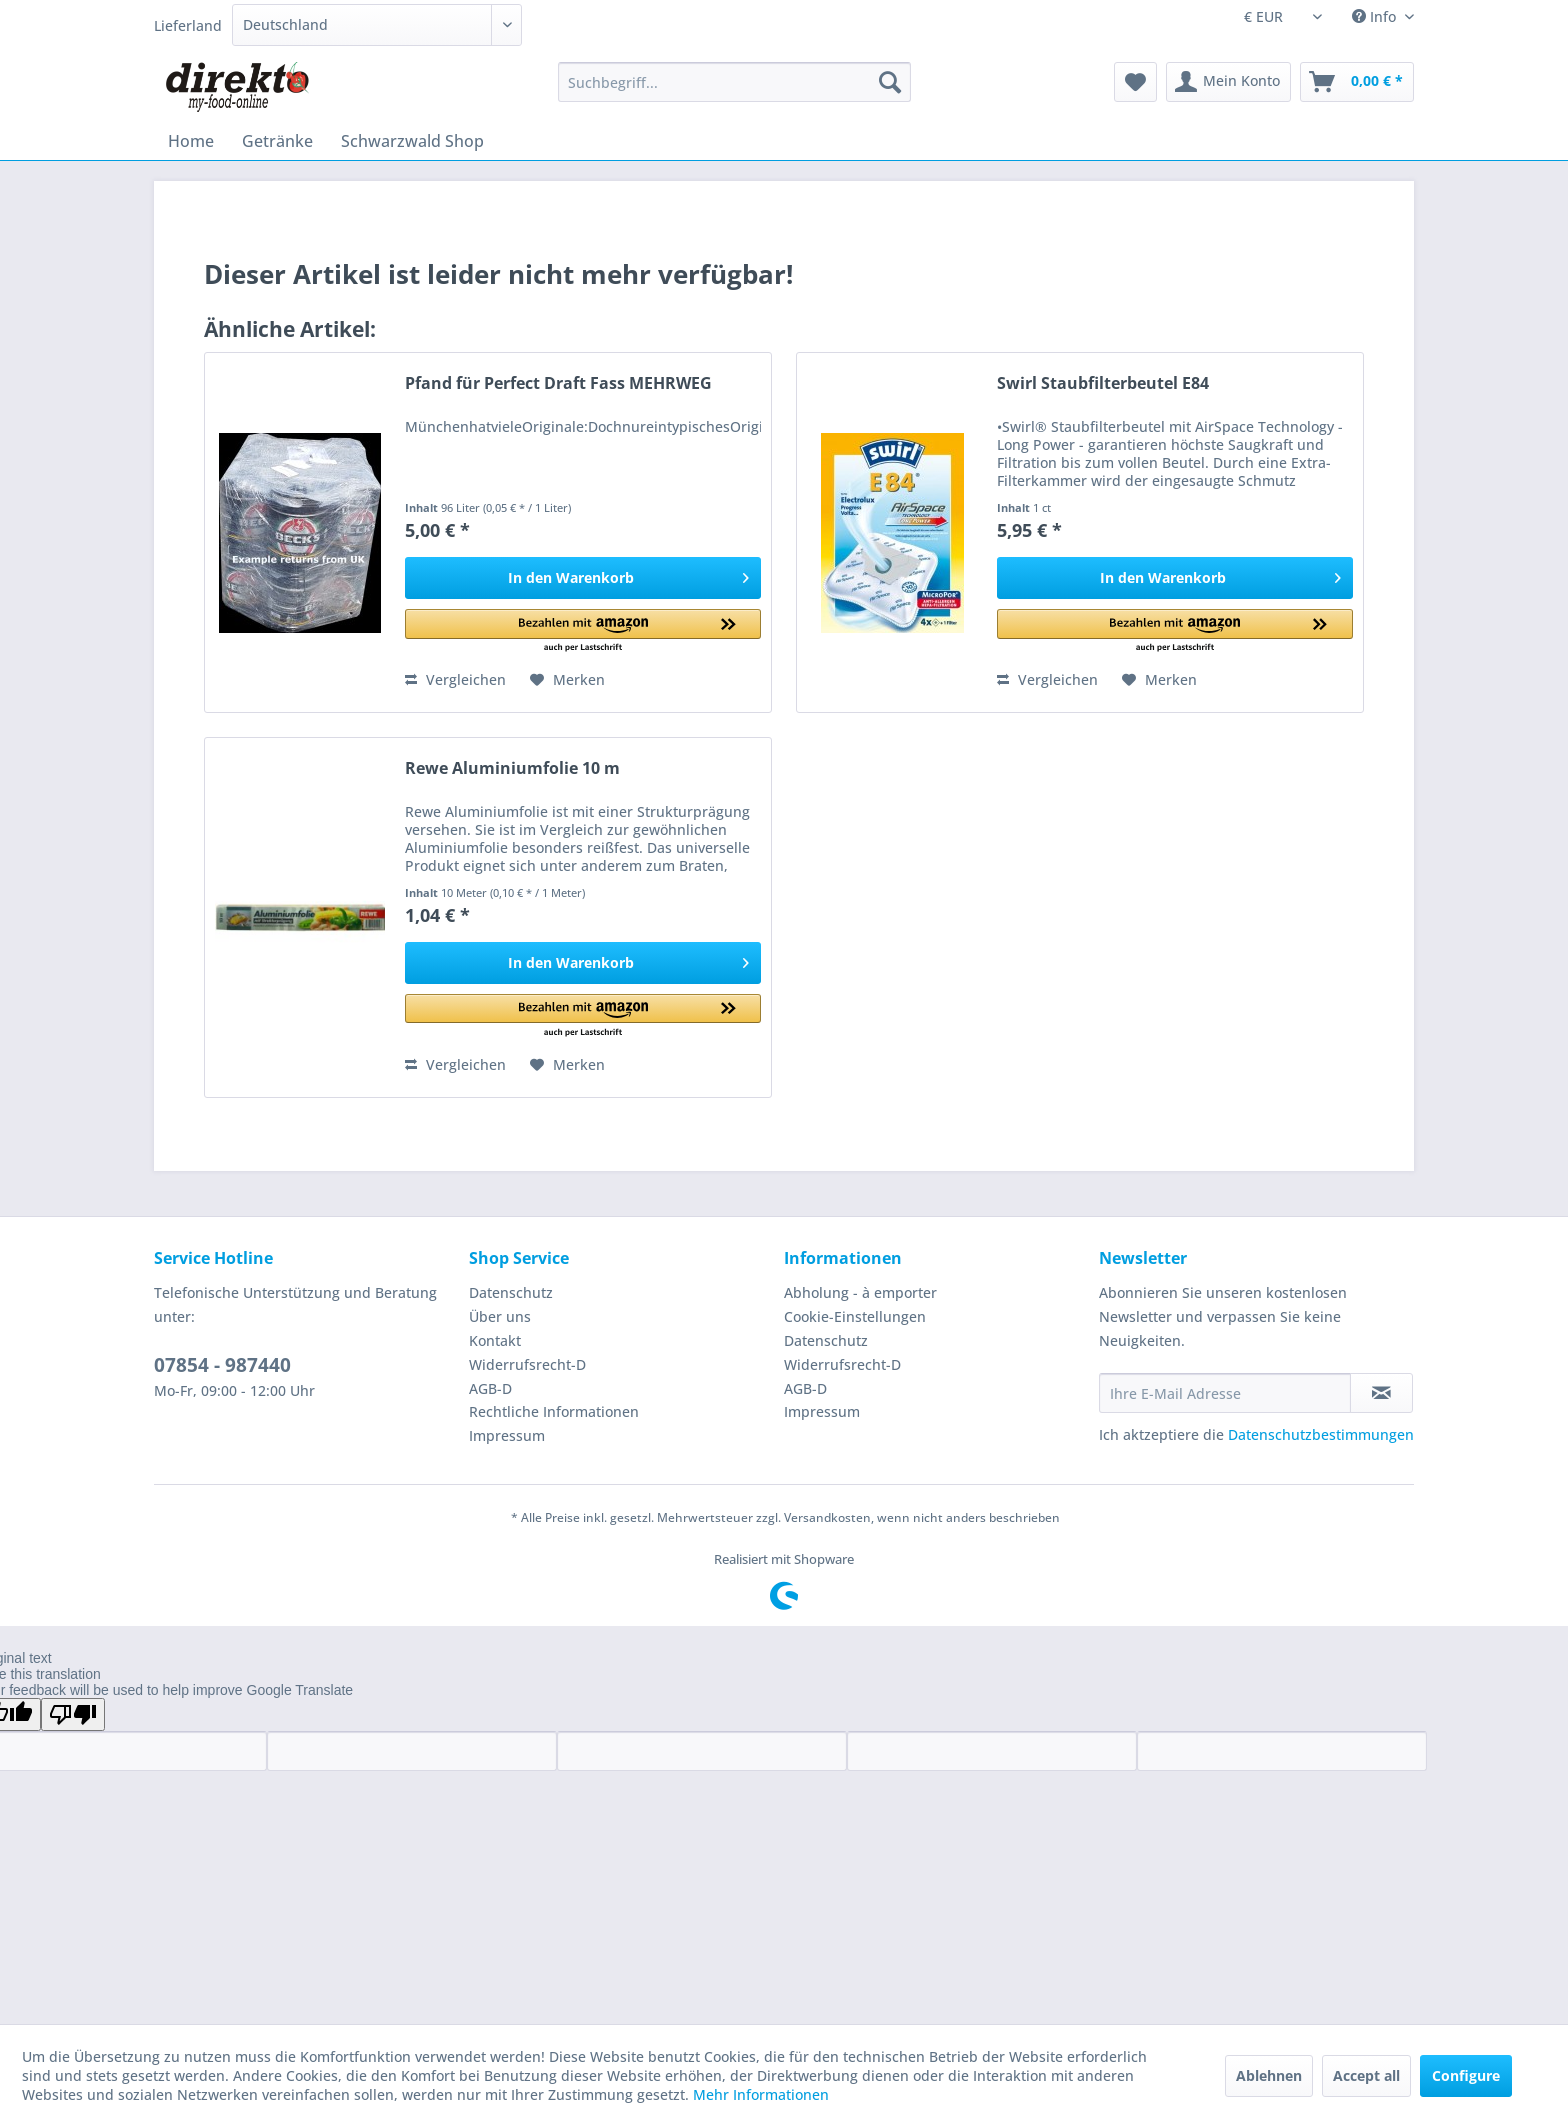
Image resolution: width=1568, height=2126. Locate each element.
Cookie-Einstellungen (855, 1316)
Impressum (507, 1435)
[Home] (191, 141)
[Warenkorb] (1357, 82)
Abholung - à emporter (860, 1292)
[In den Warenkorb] (583, 578)
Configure (1466, 2075)
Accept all (1366, 2075)
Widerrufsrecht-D (527, 1364)
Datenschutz (511, 1292)
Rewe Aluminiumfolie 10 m (512, 768)
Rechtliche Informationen (554, 1411)
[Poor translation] (73, 1714)
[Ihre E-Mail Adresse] (1225, 1393)
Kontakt (495, 1340)
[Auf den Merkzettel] (567, 680)
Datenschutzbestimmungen (1321, 1434)
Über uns (500, 1316)
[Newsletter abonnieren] (1381, 1393)
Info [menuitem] (1376, 16)
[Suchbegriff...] (734, 82)
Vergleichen (455, 679)
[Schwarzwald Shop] (412, 141)
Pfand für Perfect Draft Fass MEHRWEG (558, 383)
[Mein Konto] (1228, 82)
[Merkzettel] (1135, 82)
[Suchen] (890, 82)
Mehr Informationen (761, 2094)
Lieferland (188, 25)
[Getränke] (277, 141)
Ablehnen (1269, 2075)
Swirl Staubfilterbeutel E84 (1103, 383)
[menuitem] (734, 82)
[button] (583, 631)
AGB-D (490, 1388)
